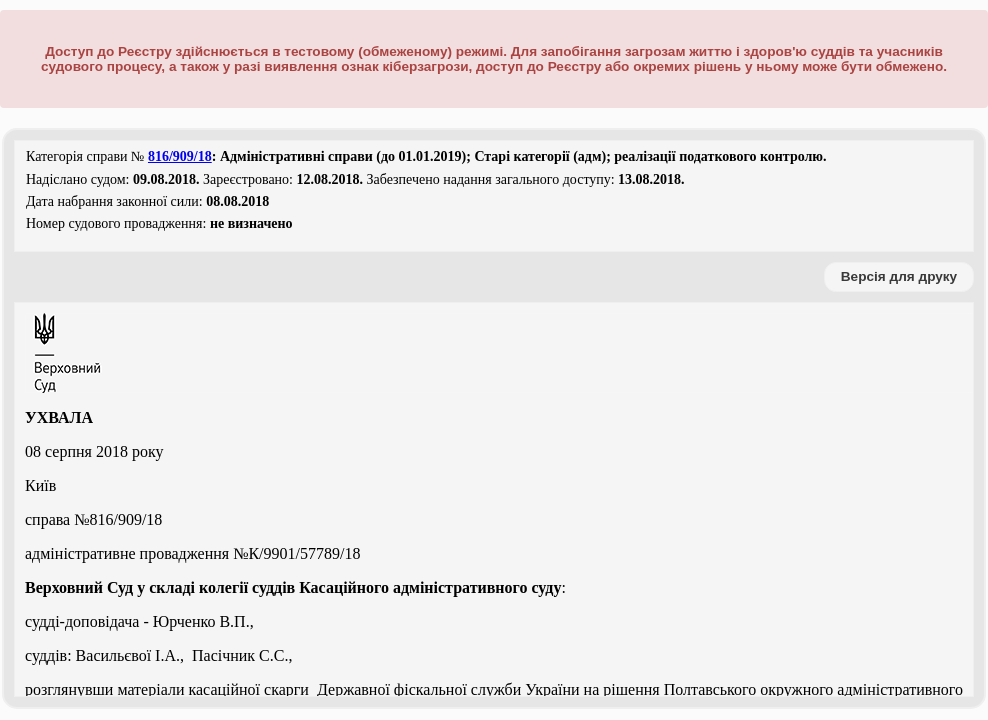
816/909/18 (180, 156)
